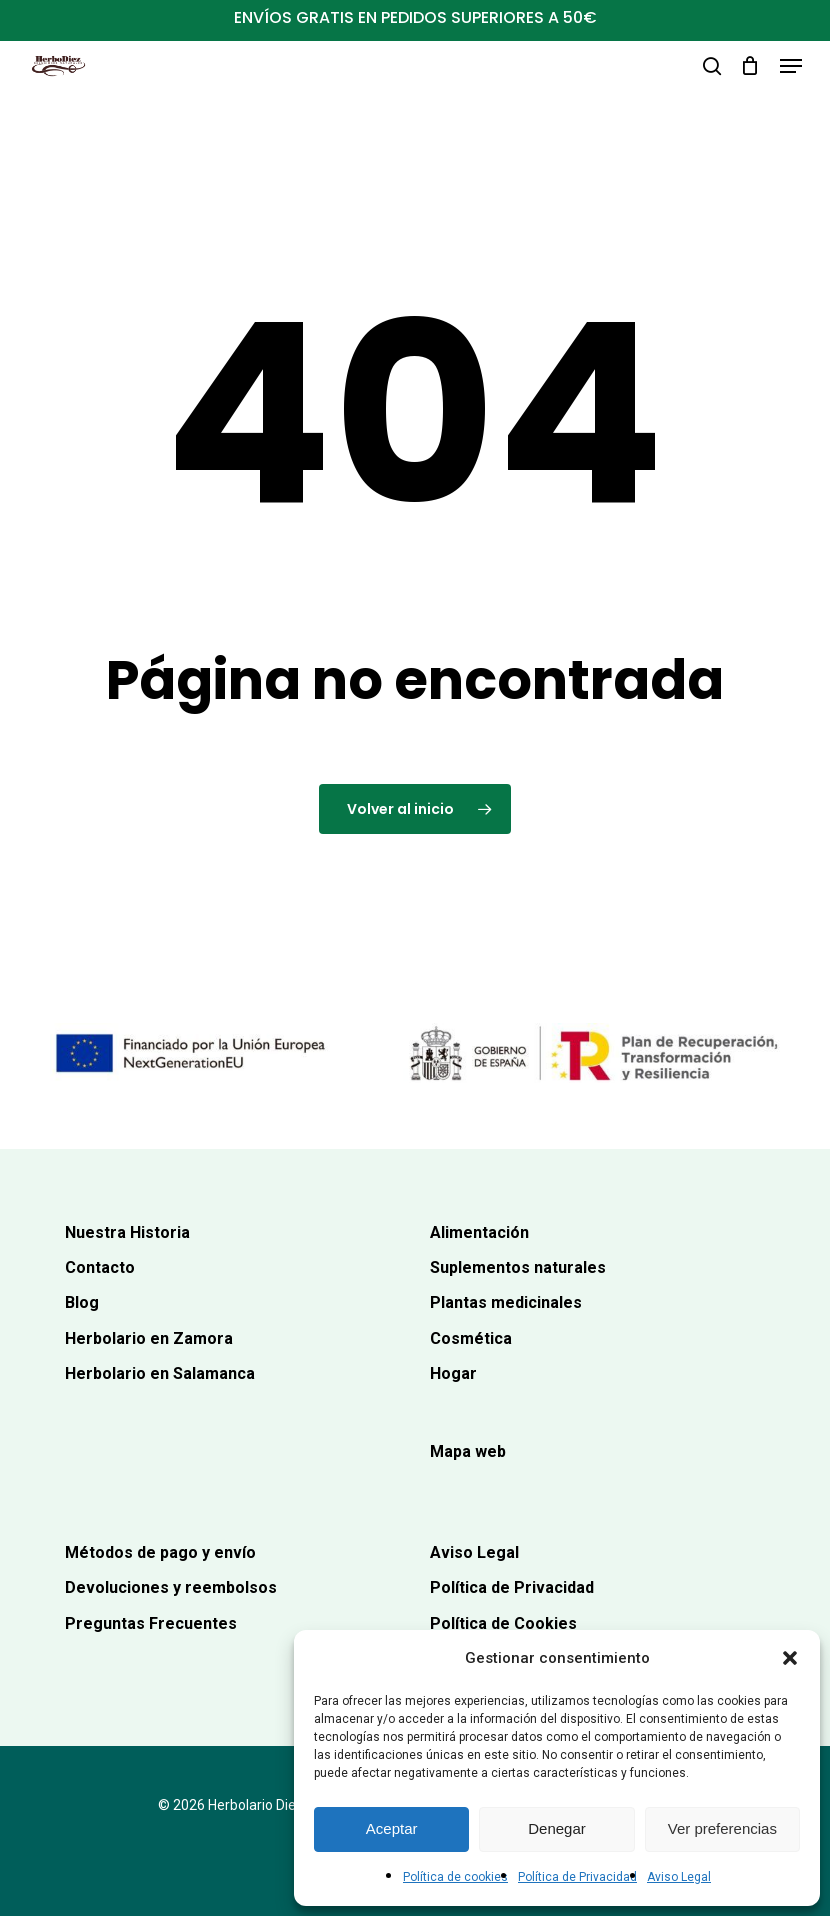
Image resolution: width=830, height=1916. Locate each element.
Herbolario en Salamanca (160, 1373)
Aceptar (392, 1828)
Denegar (557, 1828)
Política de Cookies (503, 1623)
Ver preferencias (722, 1828)
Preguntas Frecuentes (151, 1623)
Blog (82, 1302)
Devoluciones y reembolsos (171, 1587)
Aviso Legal (679, 1877)
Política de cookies (455, 1877)
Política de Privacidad (577, 1877)
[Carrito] (750, 66)
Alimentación (479, 1232)
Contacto (100, 1267)
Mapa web (468, 1451)
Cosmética (471, 1338)
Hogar (453, 1373)
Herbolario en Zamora (149, 1338)
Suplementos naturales (518, 1267)
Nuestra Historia (127, 1232)
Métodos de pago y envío (160, 1552)
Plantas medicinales (506, 1302)
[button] (790, 1658)
